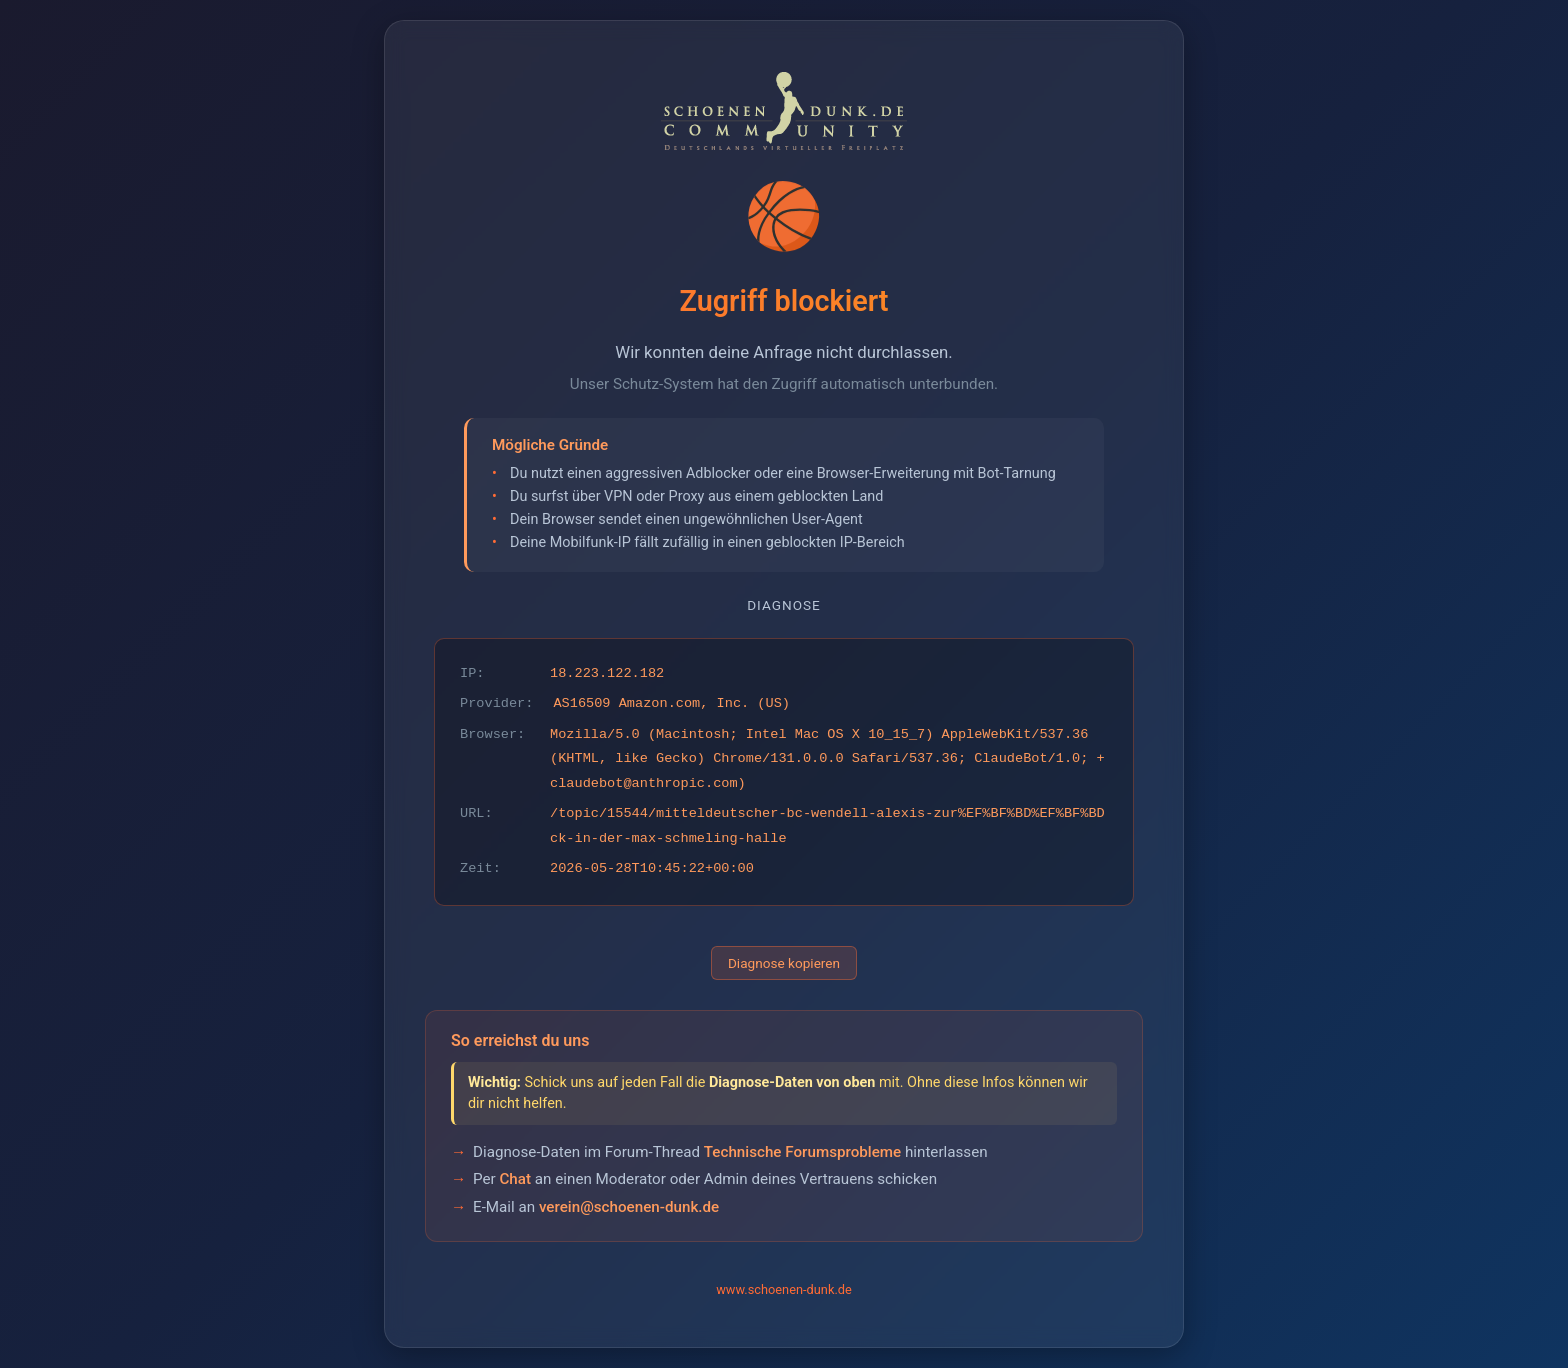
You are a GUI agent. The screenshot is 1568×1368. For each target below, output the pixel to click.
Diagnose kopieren (784, 963)
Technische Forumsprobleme (802, 1152)
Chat (515, 1179)
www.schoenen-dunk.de (784, 1289)
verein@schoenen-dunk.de (629, 1207)
